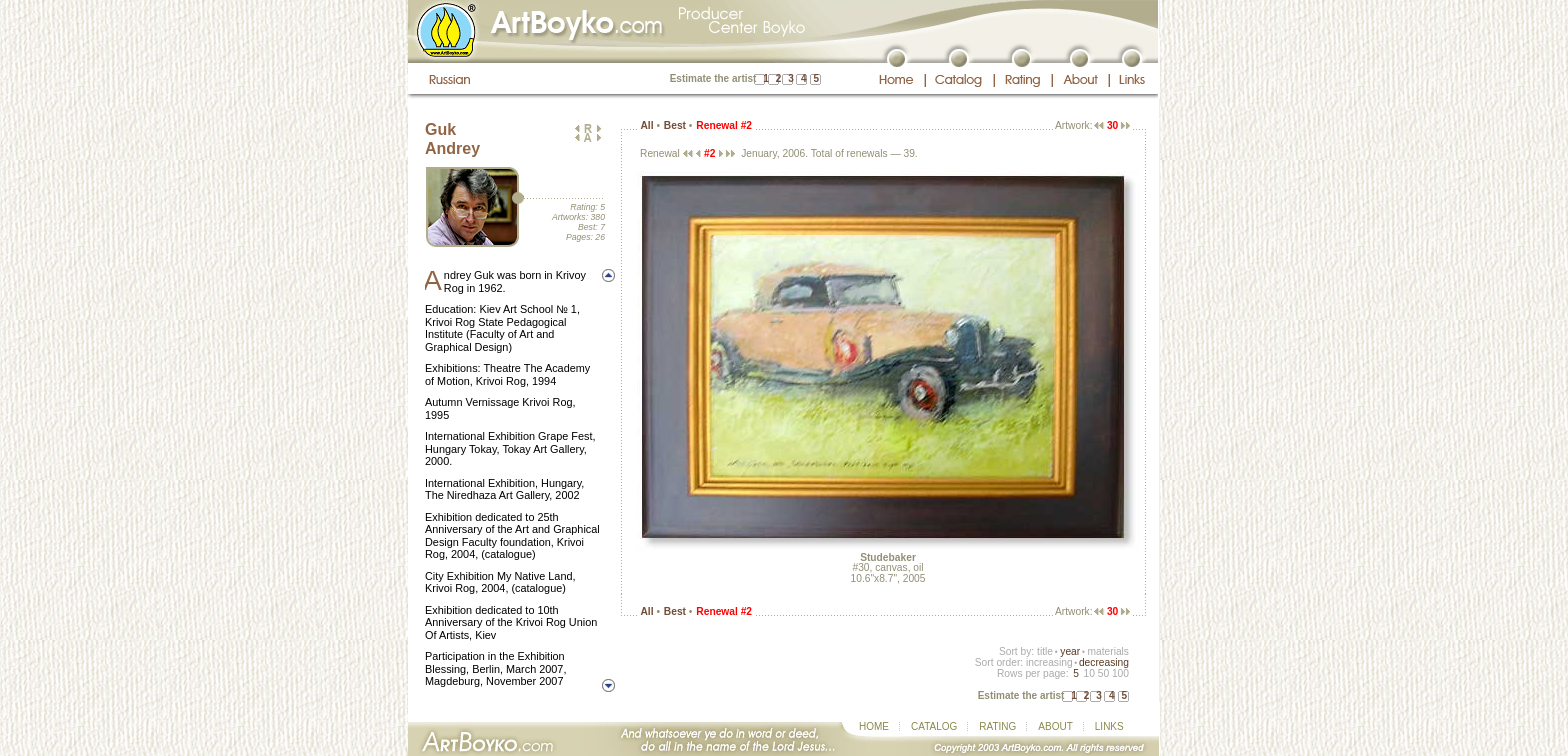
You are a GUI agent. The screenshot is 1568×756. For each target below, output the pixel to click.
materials (1108, 651)
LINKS (1109, 726)
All (646, 125)
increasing (1049, 662)
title (1045, 651)
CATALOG (934, 726)
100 (1120, 673)
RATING (997, 726)
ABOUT (1055, 726)
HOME (874, 726)
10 (1088, 673)
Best (675, 125)
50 (1103, 673)
